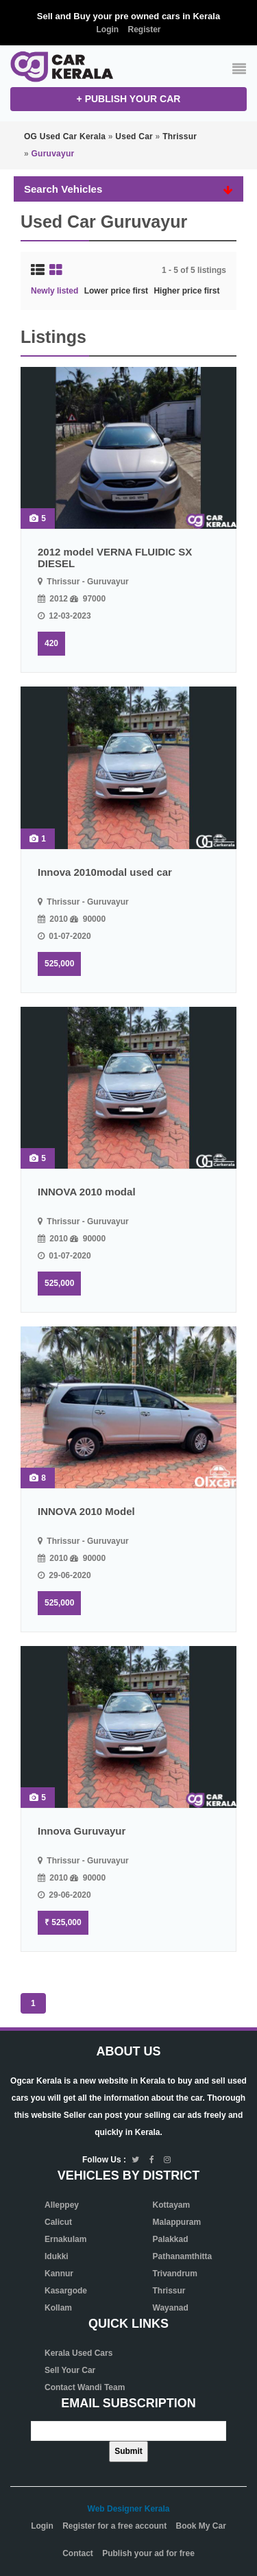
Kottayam (172, 2205)
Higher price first (186, 291)
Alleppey (62, 2205)
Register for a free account (114, 2526)
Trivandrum (175, 2273)
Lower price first (116, 291)
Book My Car (201, 2526)
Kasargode (66, 2290)
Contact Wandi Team (85, 2387)
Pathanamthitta (182, 2256)
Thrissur (169, 2290)
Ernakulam (65, 2239)
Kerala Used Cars (78, 2353)
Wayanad (170, 2308)
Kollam (58, 2308)
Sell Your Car (70, 2370)
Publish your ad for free (148, 2553)
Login (107, 29)
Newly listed (54, 291)
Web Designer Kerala (129, 2509)
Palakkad (170, 2239)
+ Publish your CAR (129, 98)
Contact (77, 2553)
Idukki (57, 2256)
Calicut (58, 2222)
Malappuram (177, 2222)
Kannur (59, 2273)
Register (143, 29)
